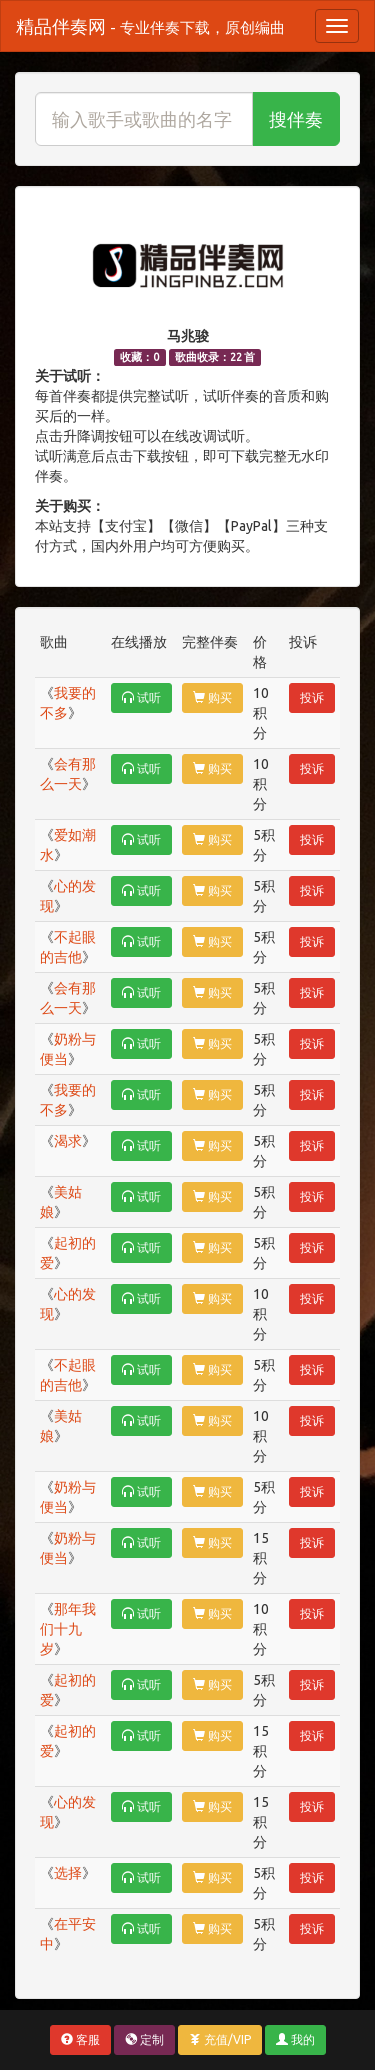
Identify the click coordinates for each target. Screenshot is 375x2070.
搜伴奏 (296, 119)
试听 (141, 697)
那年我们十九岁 (68, 1629)
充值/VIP (220, 2039)
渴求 (68, 1141)
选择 (68, 1873)
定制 (144, 2039)
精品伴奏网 (150, 26)
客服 (80, 2039)
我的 (295, 2039)
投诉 (312, 697)
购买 (212, 697)
